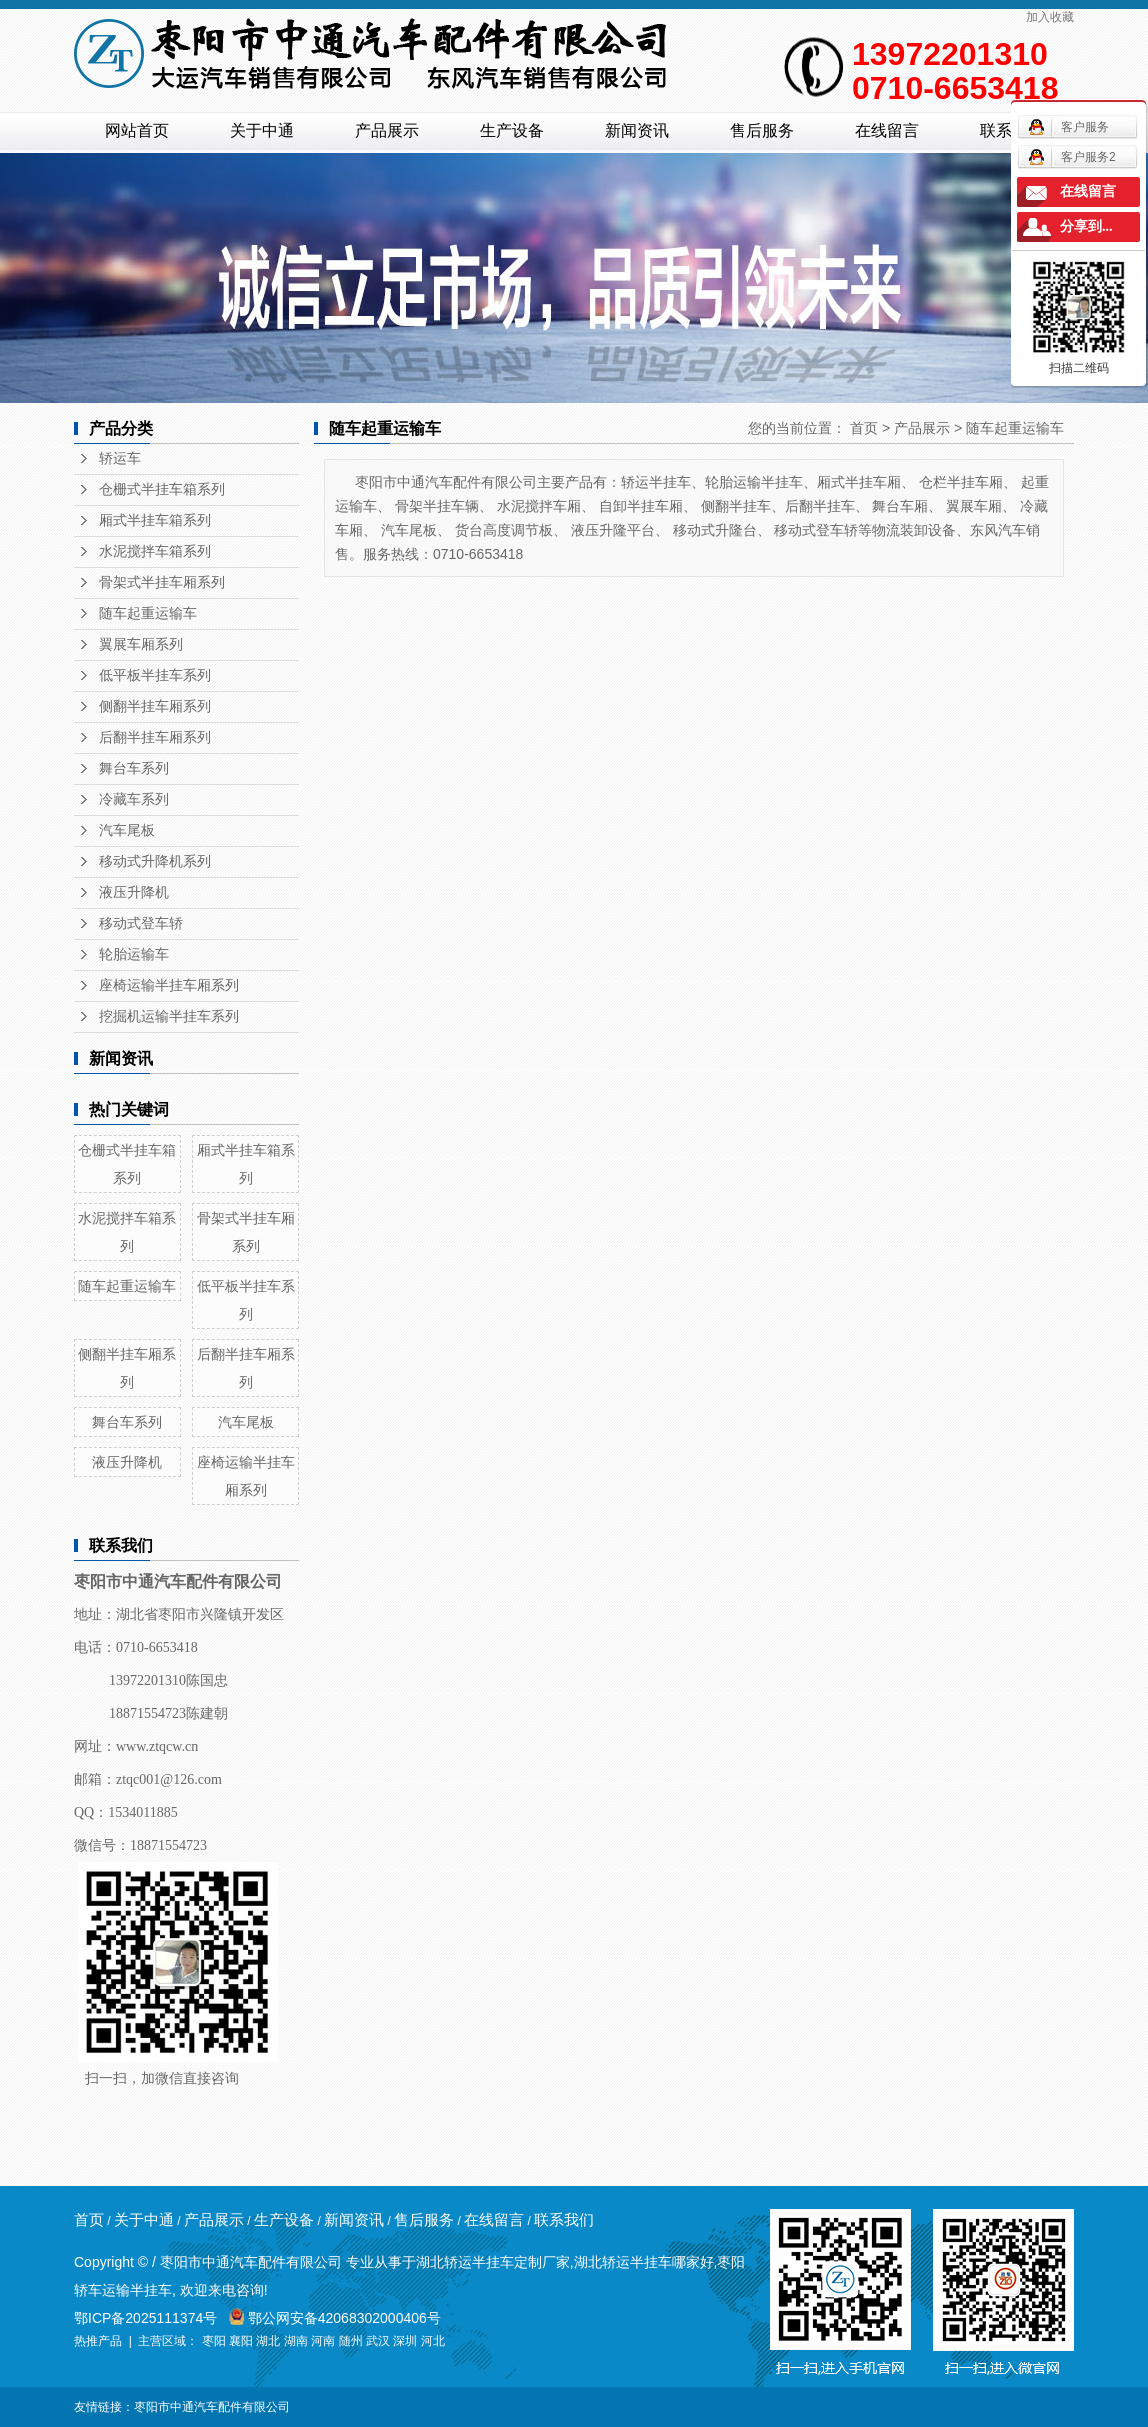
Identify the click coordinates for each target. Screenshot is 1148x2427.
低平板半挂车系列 (155, 675)
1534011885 (142, 1812)
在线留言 (887, 130)
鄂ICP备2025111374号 (145, 2318)
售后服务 (762, 130)
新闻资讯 (637, 130)
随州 (351, 2341)
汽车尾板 (127, 830)
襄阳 (241, 2341)
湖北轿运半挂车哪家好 (644, 2262)
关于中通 (262, 130)
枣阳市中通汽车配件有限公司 (212, 2407)
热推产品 (98, 2341)
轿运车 (120, 458)
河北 (433, 2341)
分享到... (1086, 226)
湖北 (268, 2341)
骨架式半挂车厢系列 (162, 582)
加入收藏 (1050, 17)
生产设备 (512, 130)
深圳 (405, 2341)
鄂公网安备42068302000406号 (335, 2318)
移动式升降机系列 (155, 861)
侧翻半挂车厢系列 (155, 706)
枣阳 (214, 2341)
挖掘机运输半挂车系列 (169, 1016)
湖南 (296, 2341)
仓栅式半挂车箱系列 (162, 489)
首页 (864, 428)
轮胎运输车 (134, 954)
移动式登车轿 (141, 923)
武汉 (378, 2341)
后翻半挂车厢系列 (155, 737)
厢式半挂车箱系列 (155, 520)
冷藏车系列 (134, 799)
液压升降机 (134, 892)
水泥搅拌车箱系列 (155, 551)
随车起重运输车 (148, 613)
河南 (323, 2341)
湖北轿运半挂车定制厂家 (493, 2262)
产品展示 (387, 130)
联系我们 (564, 2219)
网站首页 (137, 130)
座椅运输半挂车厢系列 (169, 985)
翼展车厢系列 (141, 644)
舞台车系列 (134, 768)
